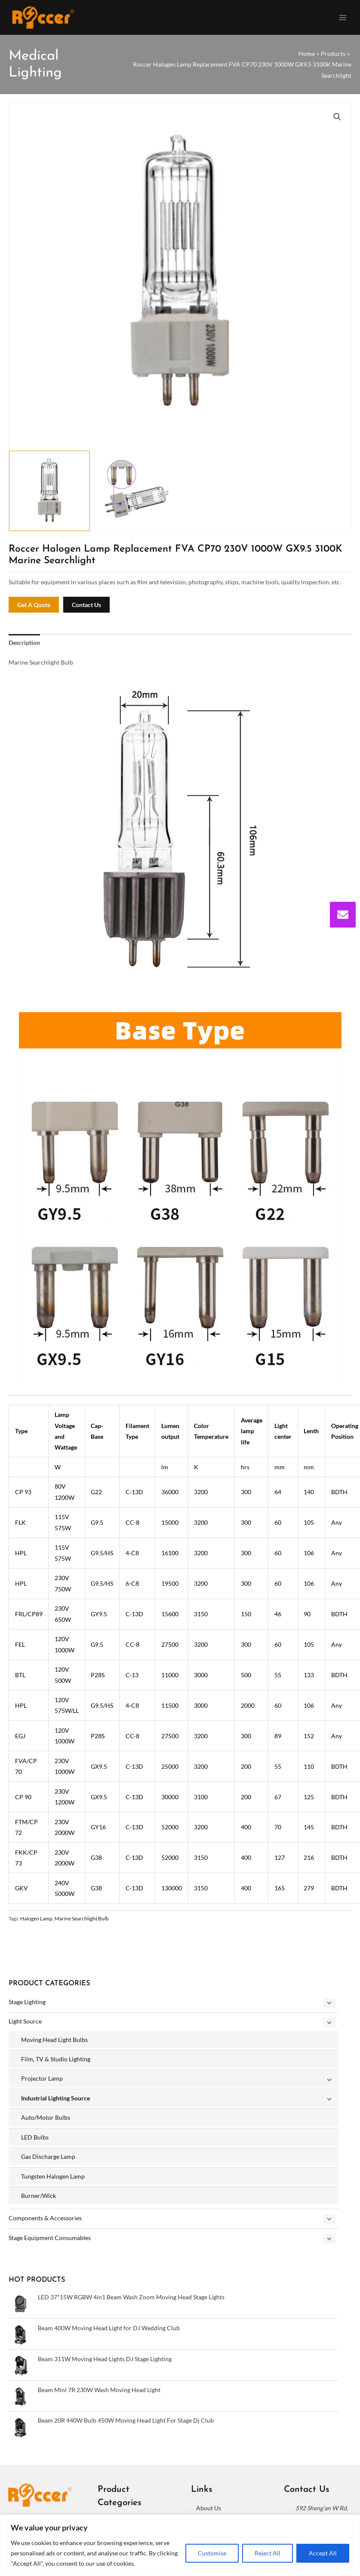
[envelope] (343, 915)
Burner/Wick (38, 2200)
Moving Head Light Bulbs (54, 2044)
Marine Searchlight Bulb (82, 1923)
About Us (208, 2512)
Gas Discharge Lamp (48, 2160)
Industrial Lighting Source (55, 2102)
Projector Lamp (42, 2083)
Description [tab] (24, 646)
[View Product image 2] (136, 495)
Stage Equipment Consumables (50, 2242)
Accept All (323, 2553)
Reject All (267, 2553)
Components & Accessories (45, 2222)
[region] (180, 2545)
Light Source (25, 2026)
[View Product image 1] (49, 495)
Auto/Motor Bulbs (45, 2122)
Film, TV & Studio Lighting (55, 2063)
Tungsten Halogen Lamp (53, 2180)
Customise (212, 2553)
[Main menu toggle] (343, 19)
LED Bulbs (35, 2141)
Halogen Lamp (36, 1923)
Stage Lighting (27, 2006)
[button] (337, 121)
